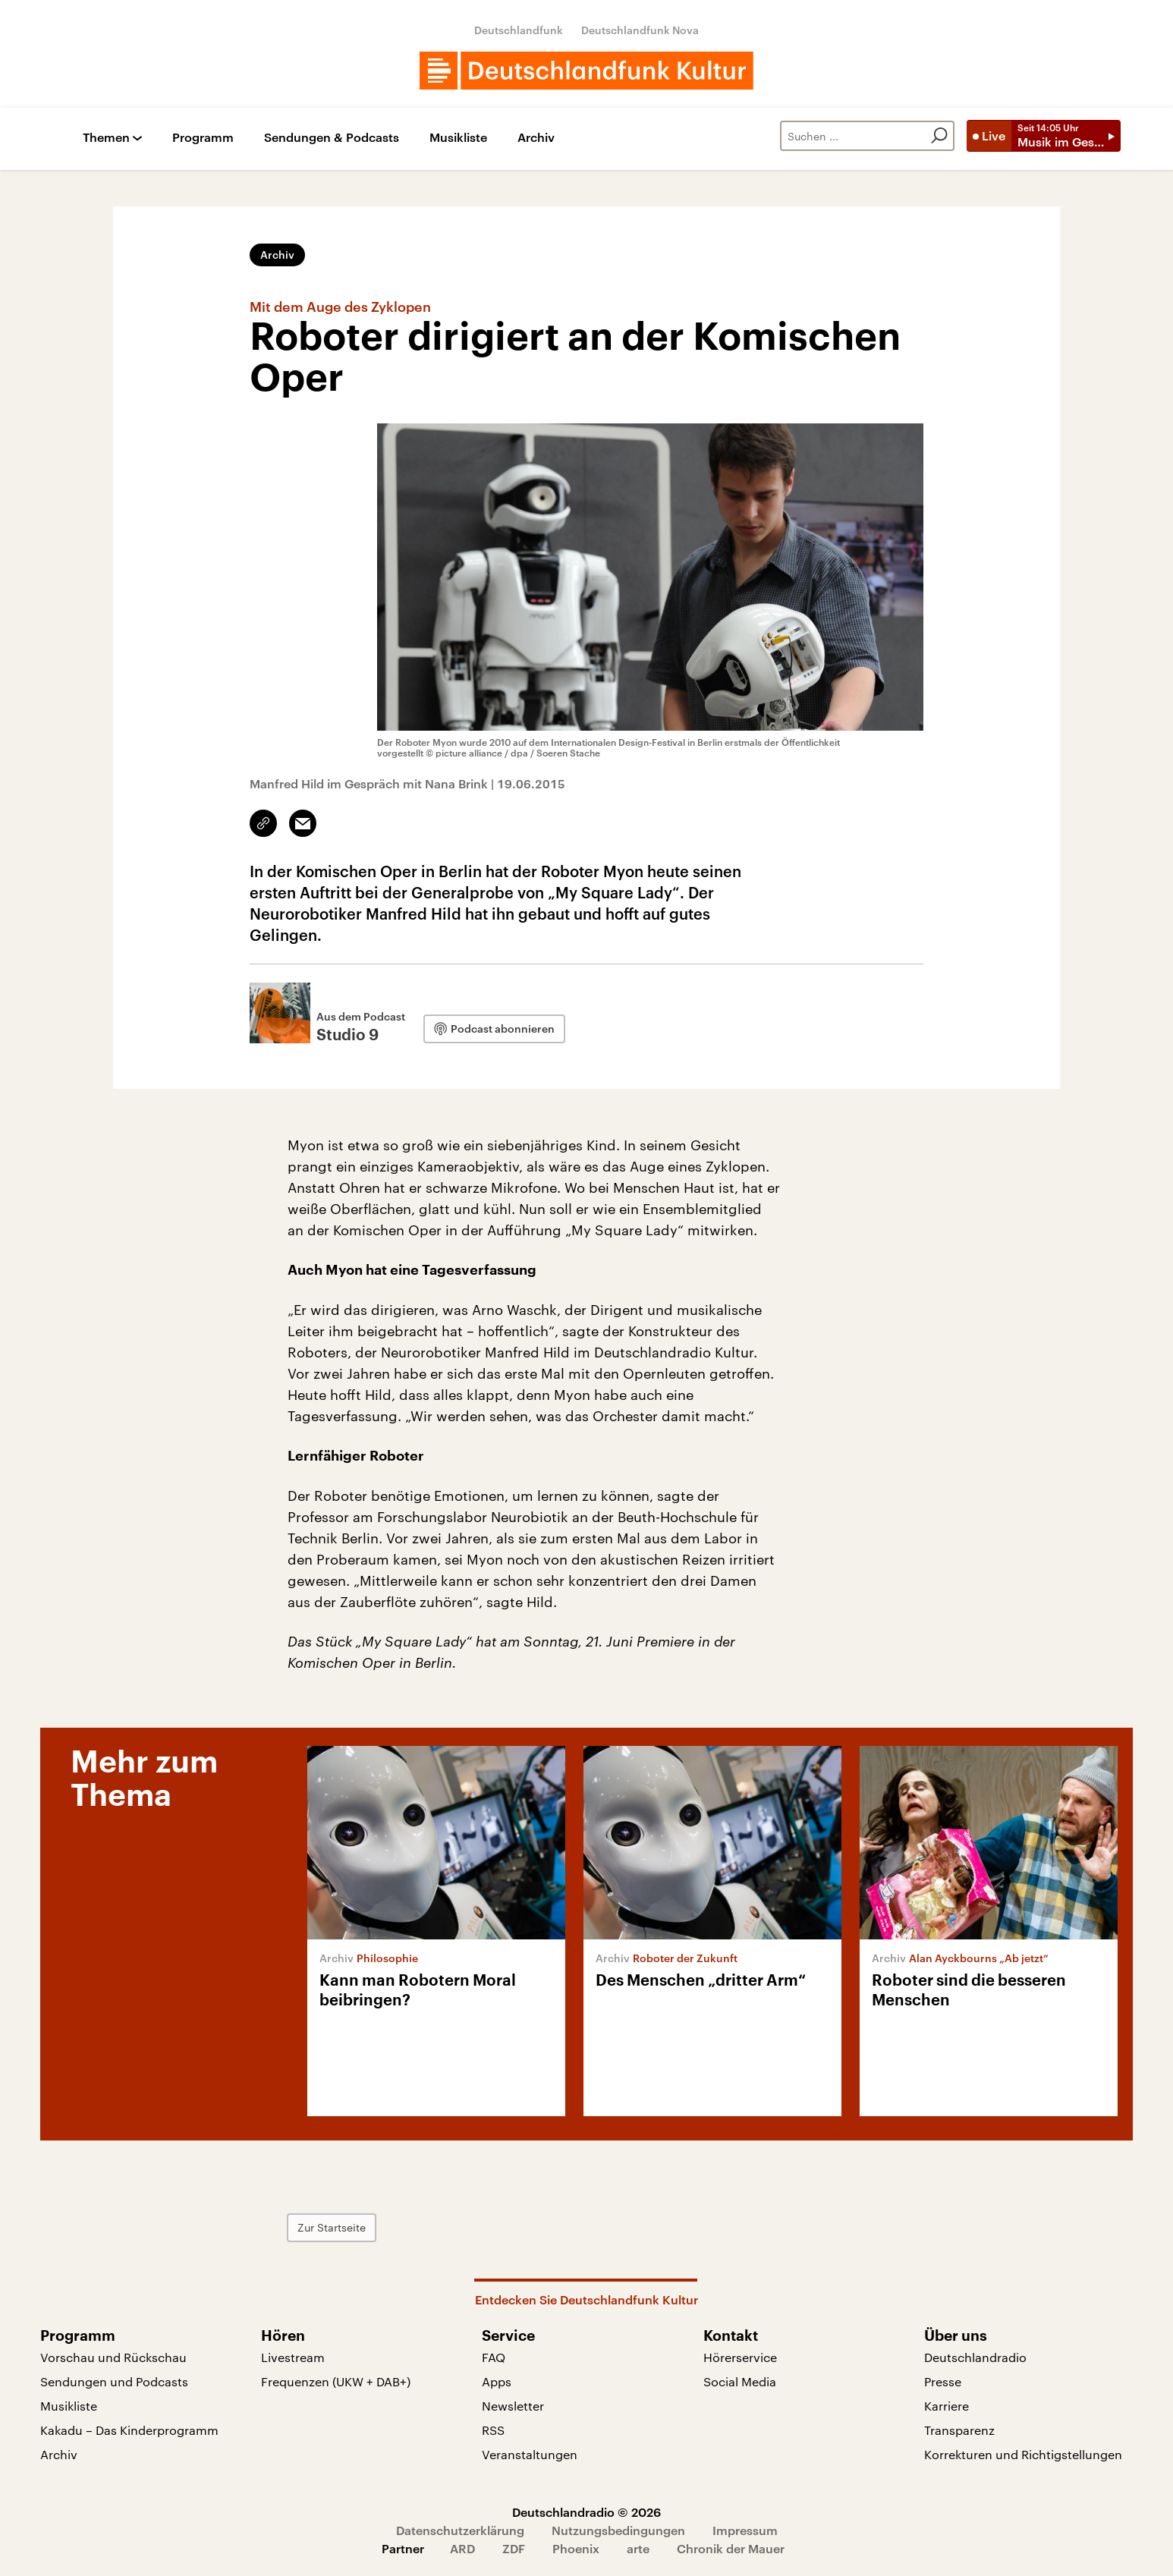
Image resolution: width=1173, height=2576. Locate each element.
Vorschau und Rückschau (113, 2357)
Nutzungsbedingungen (618, 2530)
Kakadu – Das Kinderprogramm (129, 2430)
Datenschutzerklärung (460, 2530)
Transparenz (959, 2430)
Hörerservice (740, 2357)
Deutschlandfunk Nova (640, 30)
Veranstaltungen (529, 2454)
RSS (493, 2430)
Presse (942, 2381)
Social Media (739, 2381)
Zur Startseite (331, 2227)
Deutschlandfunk (518, 30)
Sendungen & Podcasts (331, 137)
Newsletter (513, 2405)
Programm (203, 137)
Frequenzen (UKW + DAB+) (335, 2381)
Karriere (946, 2405)
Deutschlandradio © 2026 (586, 2512)
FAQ (493, 2357)
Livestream (293, 2357)
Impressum (745, 2530)
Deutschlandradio (975, 2357)
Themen (106, 137)
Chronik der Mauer (731, 2548)
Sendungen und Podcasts (114, 2381)
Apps (496, 2381)
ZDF (513, 2548)
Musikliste (458, 137)
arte (638, 2548)
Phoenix (575, 2548)
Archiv (536, 137)
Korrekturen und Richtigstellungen (1023, 2454)
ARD (462, 2548)
